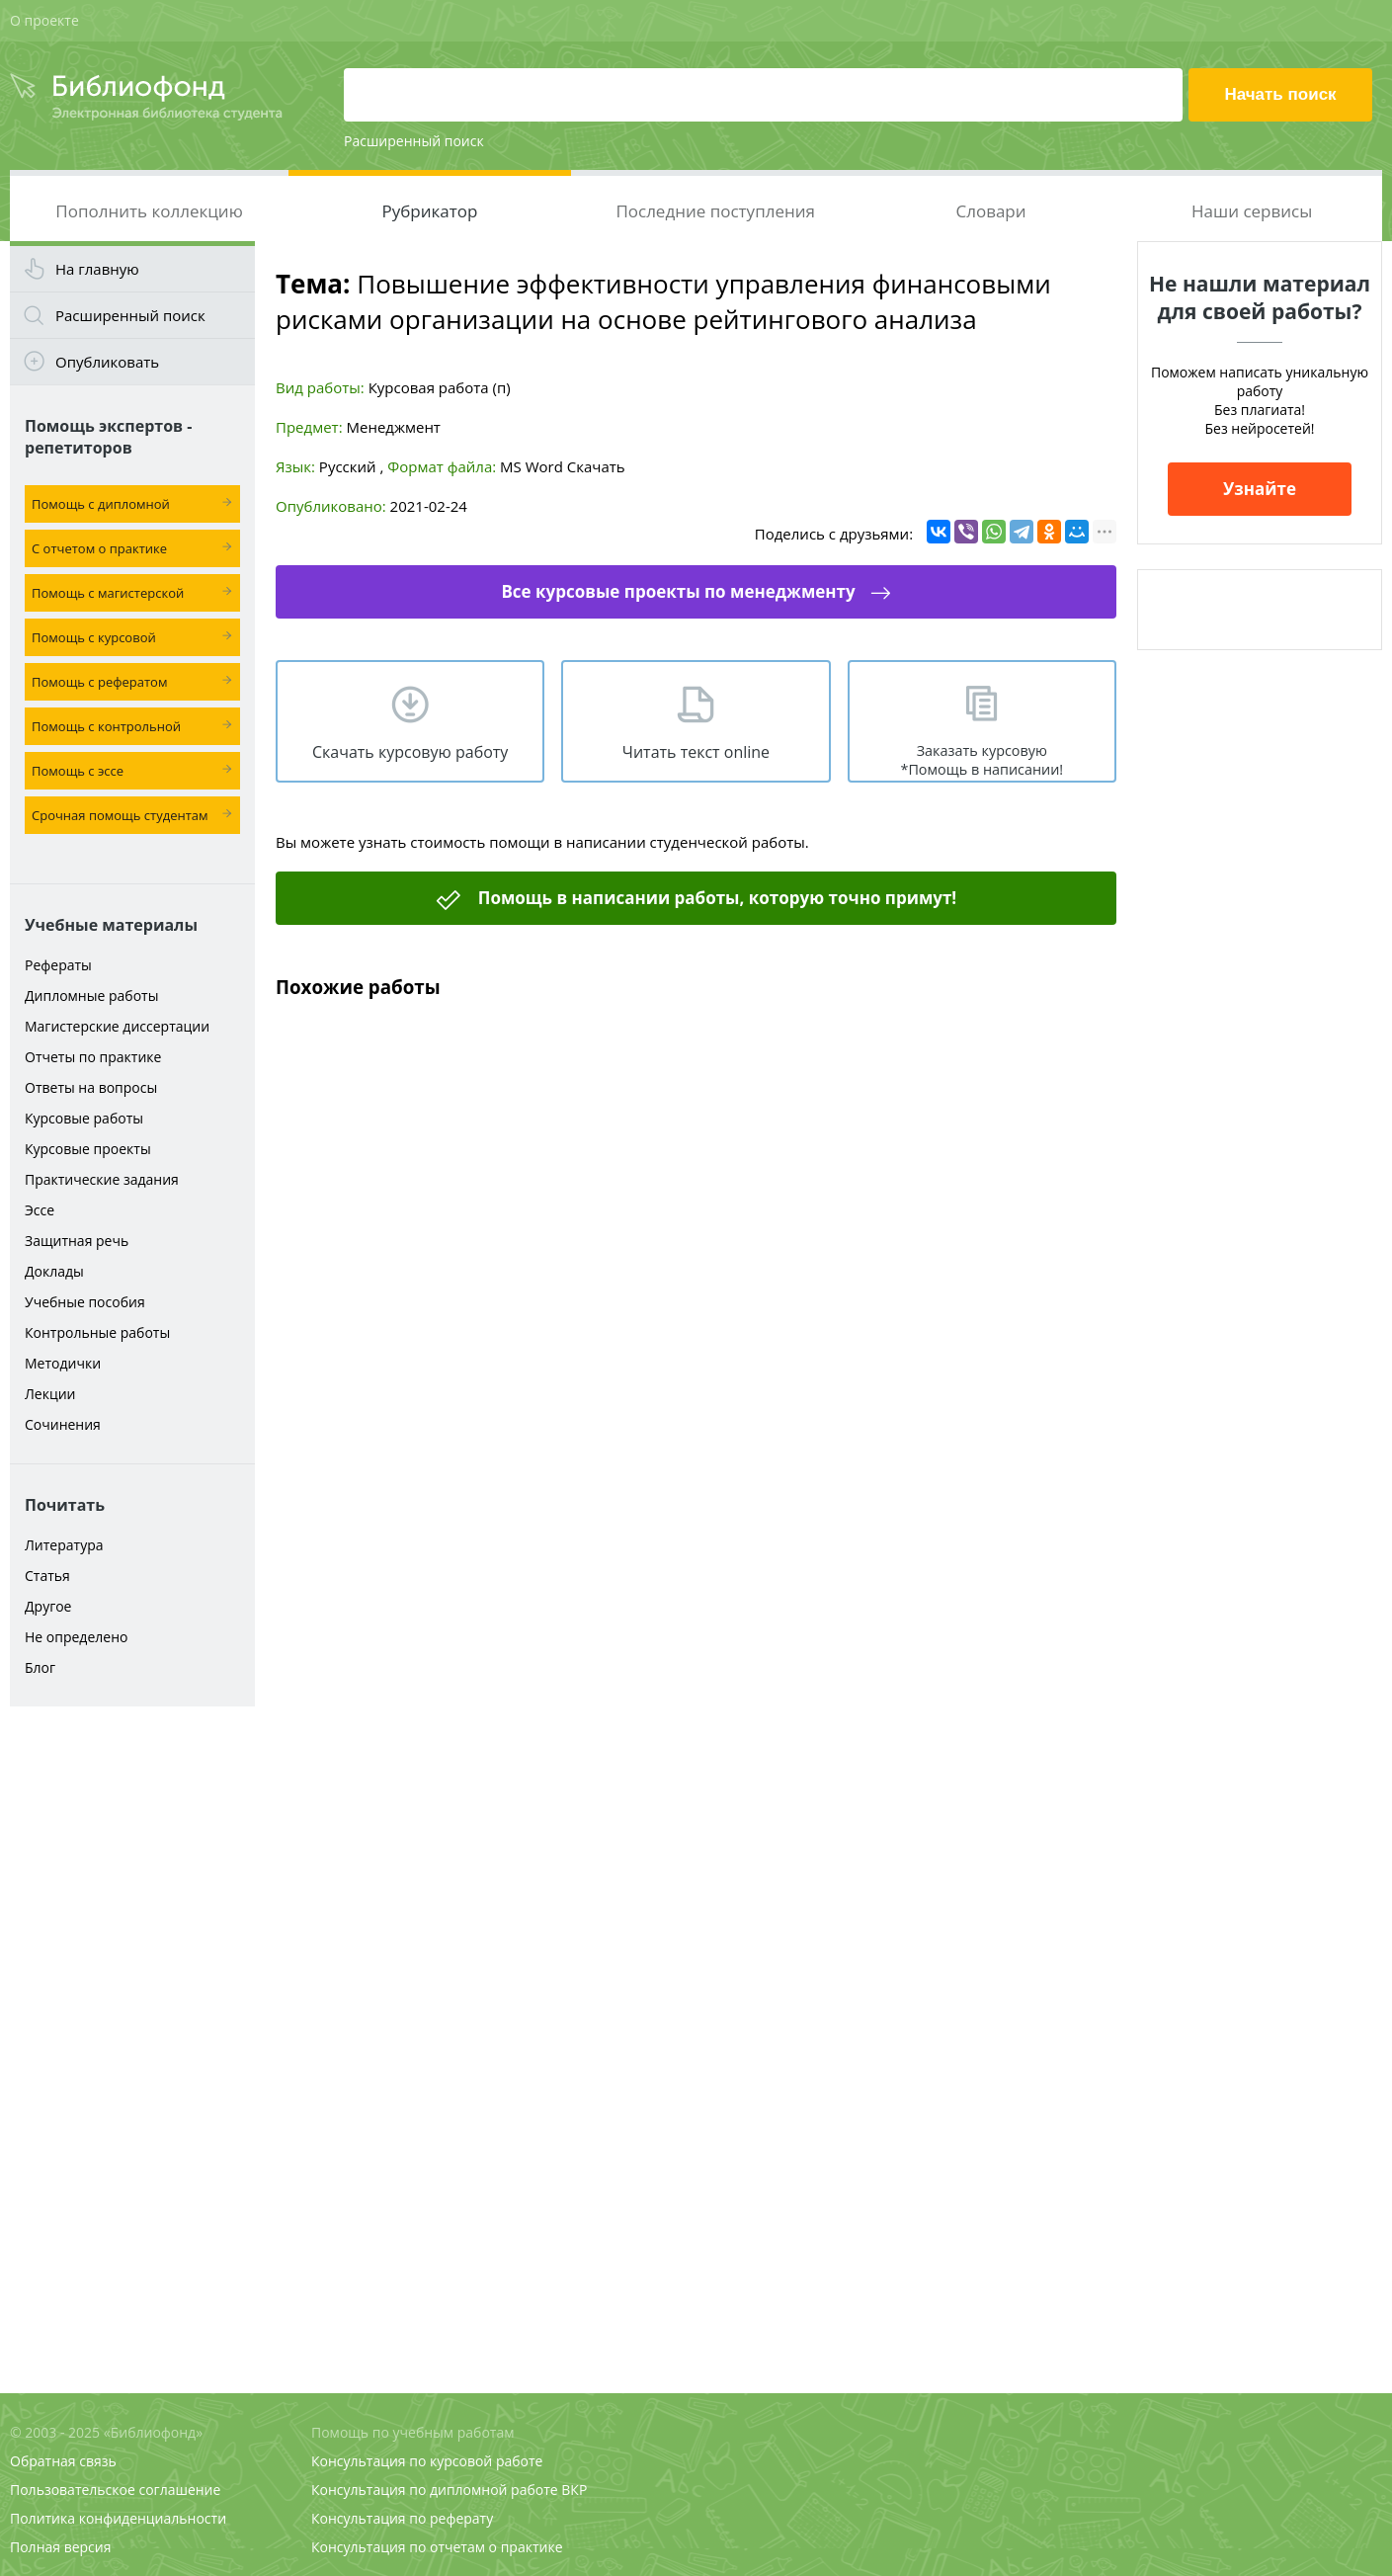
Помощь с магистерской (108, 593)
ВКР (574, 2489)
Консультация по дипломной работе (434, 2489)
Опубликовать (107, 362)
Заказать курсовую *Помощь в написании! (981, 760)
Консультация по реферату (402, 2518)
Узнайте (1259, 488)
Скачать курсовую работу (410, 752)
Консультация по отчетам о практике (437, 2546)
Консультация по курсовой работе (426, 2460)
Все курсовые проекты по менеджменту (678, 591)
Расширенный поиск (414, 140)
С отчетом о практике (99, 548)
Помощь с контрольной (106, 726)
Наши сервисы (1251, 211)
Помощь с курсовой (94, 637)
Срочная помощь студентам (120, 815)
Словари (990, 211)
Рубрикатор (429, 211)
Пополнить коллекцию (148, 211)
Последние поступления (715, 211)
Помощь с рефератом (99, 682)
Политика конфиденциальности (118, 2518)
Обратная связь (63, 2460)
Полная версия (60, 2546)
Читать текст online (696, 752)
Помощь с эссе (77, 771)
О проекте (44, 20)
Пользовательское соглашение (115, 2489)
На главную (97, 269)
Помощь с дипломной (101, 504)
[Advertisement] (132, 2027)
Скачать (596, 466)
